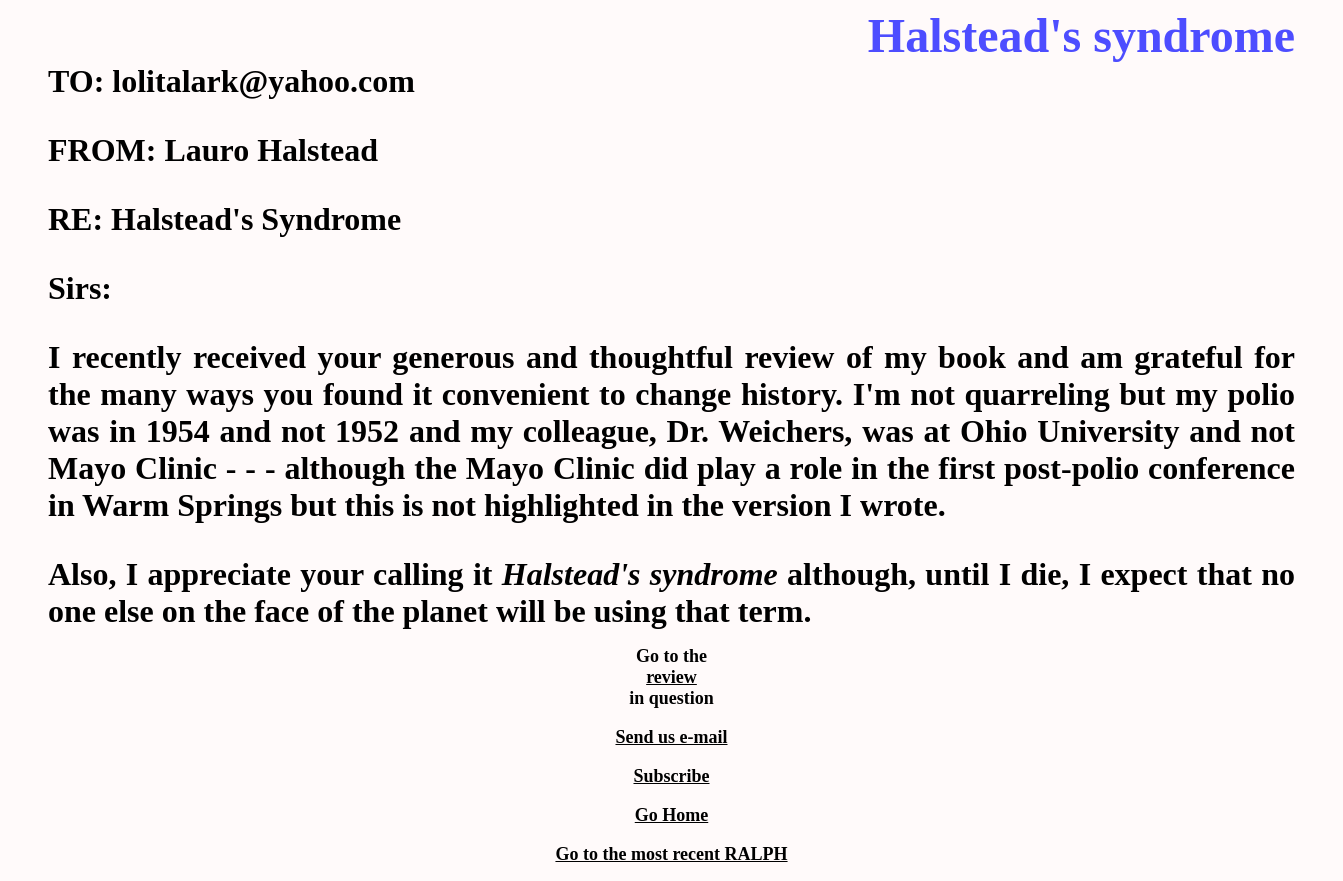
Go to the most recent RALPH (671, 854)
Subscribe (671, 776)
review (671, 677)
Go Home (672, 815)
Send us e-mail (671, 737)
